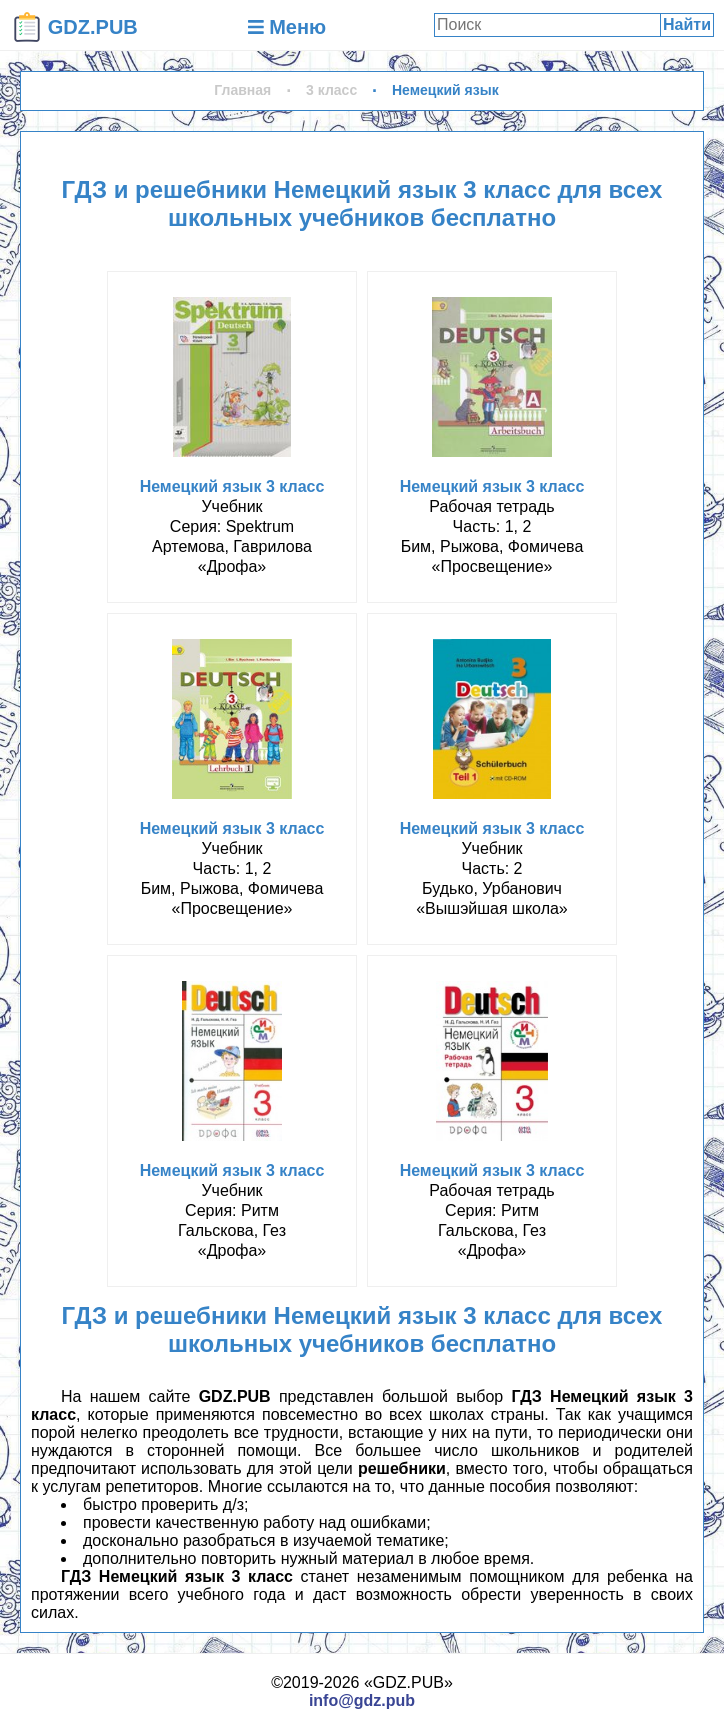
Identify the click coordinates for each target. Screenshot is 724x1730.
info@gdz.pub (362, 1700)
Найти (687, 24)
